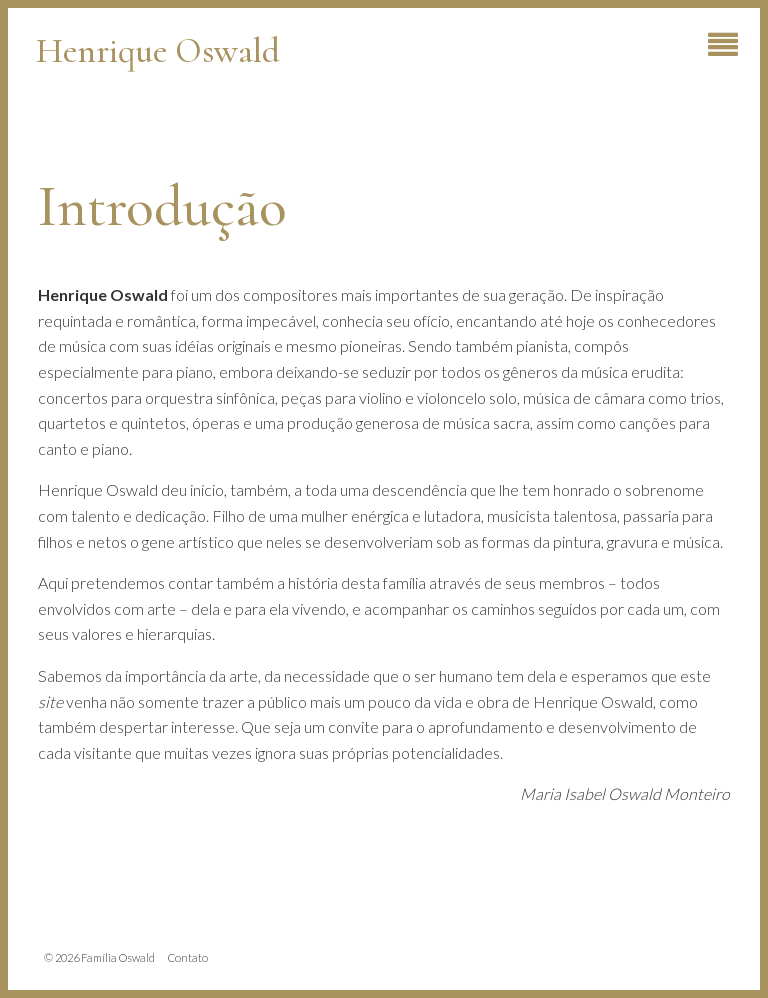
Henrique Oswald (158, 50)
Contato (188, 957)
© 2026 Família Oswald (99, 957)
